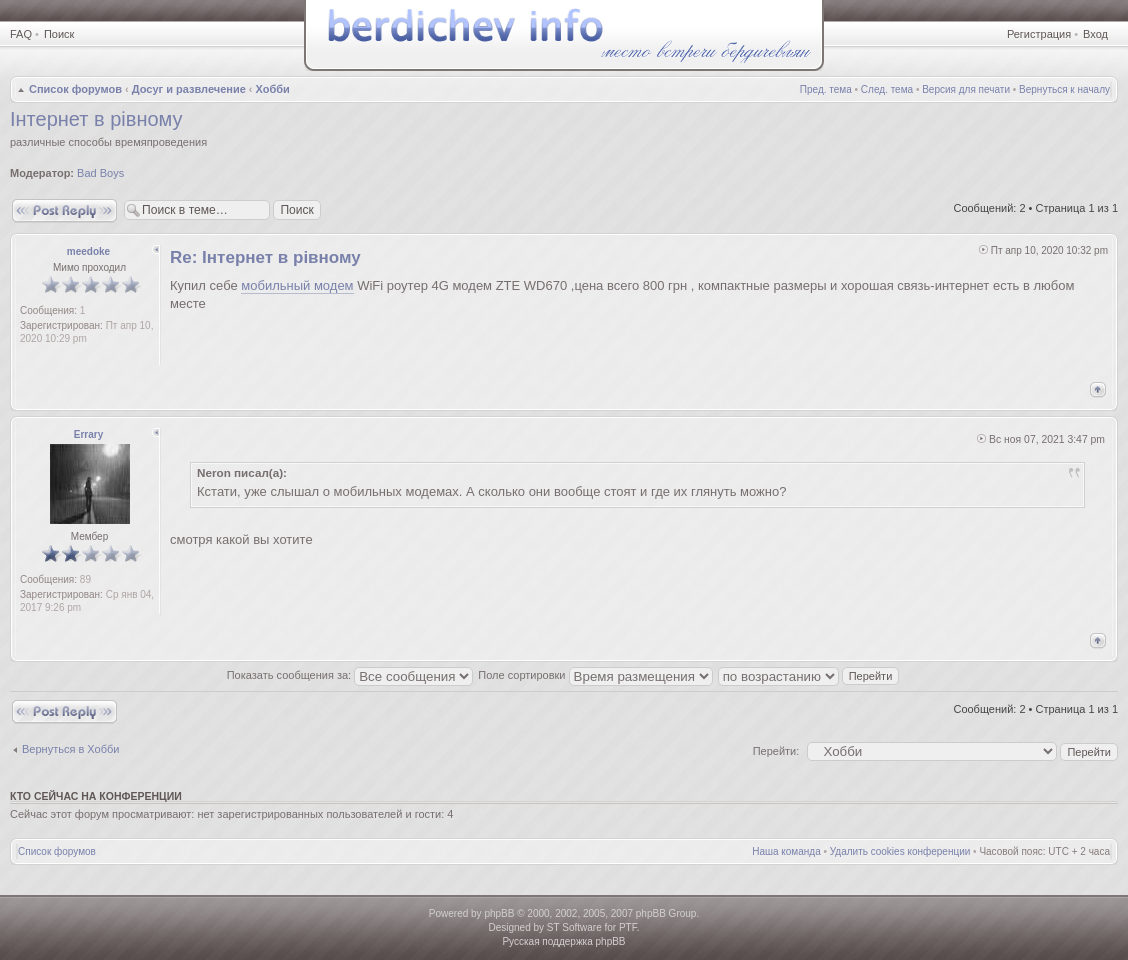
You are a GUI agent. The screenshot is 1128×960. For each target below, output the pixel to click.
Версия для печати (966, 89)
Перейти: (776, 751)
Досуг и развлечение (189, 89)
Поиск (59, 34)
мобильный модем (297, 285)
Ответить (64, 210)
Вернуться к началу (1064, 89)
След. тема (887, 89)
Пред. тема (826, 89)
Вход (1095, 34)
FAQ (21, 34)
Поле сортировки (595, 675)
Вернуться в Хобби (70, 749)
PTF (628, 927)
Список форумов (75, 89)
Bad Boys (100, 173)
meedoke (88, 251)
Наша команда (786, 851)
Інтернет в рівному (96, 119)
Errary (88, 434)
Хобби (273, 89)
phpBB (499, 913)
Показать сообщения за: (350, 675)
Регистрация (1039, 34)
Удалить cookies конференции (900, 851)
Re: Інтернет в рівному (265, 257)
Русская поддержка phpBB (563, 941)
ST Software (574, 927)
